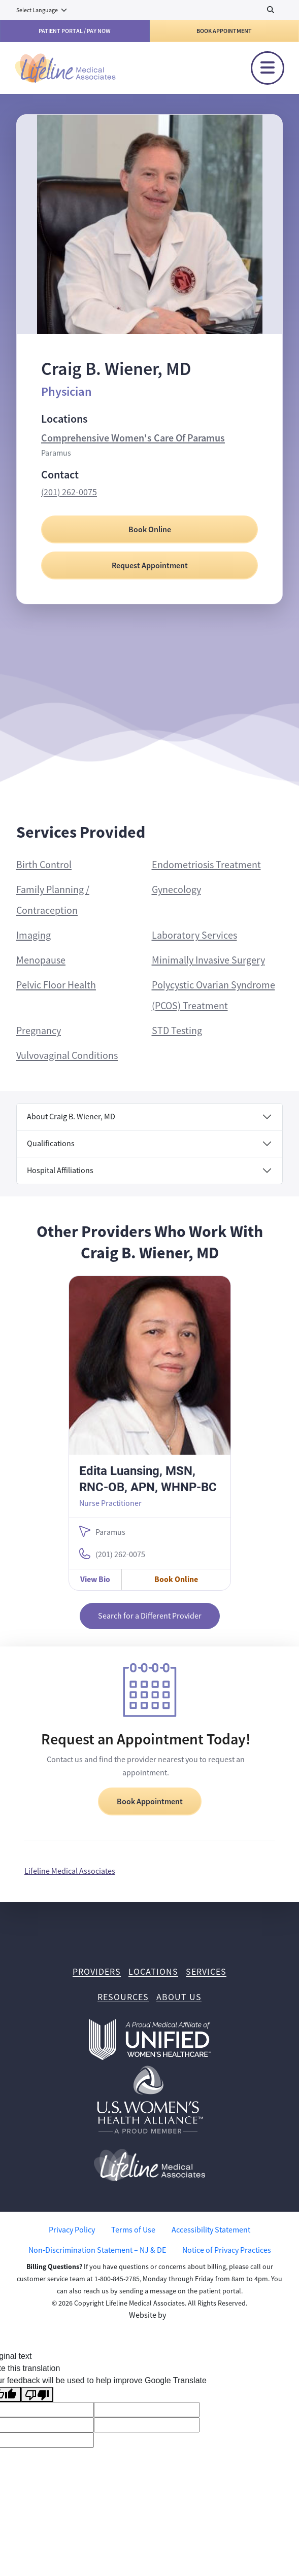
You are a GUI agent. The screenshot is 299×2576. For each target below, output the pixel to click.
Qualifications (51, 1144)
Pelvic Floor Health (56, 985)
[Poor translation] (37, 2394)
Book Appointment (224, 31)
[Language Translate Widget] (42, 10)
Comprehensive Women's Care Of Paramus (133, 437)
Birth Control (44, 864)
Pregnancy (38, 1030)
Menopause (40, 960)
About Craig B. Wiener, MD (71, 1117)
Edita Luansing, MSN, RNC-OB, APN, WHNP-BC (148, 1478)
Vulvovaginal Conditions (67, 1055)
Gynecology (176, 889)
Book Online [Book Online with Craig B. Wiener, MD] (149, 529)
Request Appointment (150, 565)
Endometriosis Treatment (206, 864)
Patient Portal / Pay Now (75, 31)
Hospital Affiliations (60, 1170)
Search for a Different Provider (150, 1616)
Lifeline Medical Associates (69, 1871)
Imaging (33, 935)
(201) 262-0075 (69, 492)
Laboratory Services (194, 935)
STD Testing (177, 1030)
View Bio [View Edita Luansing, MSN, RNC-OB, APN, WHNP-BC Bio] (95, 1579)
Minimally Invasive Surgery (208, 960)
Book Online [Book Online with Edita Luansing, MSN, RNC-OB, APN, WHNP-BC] (176, 1579)
